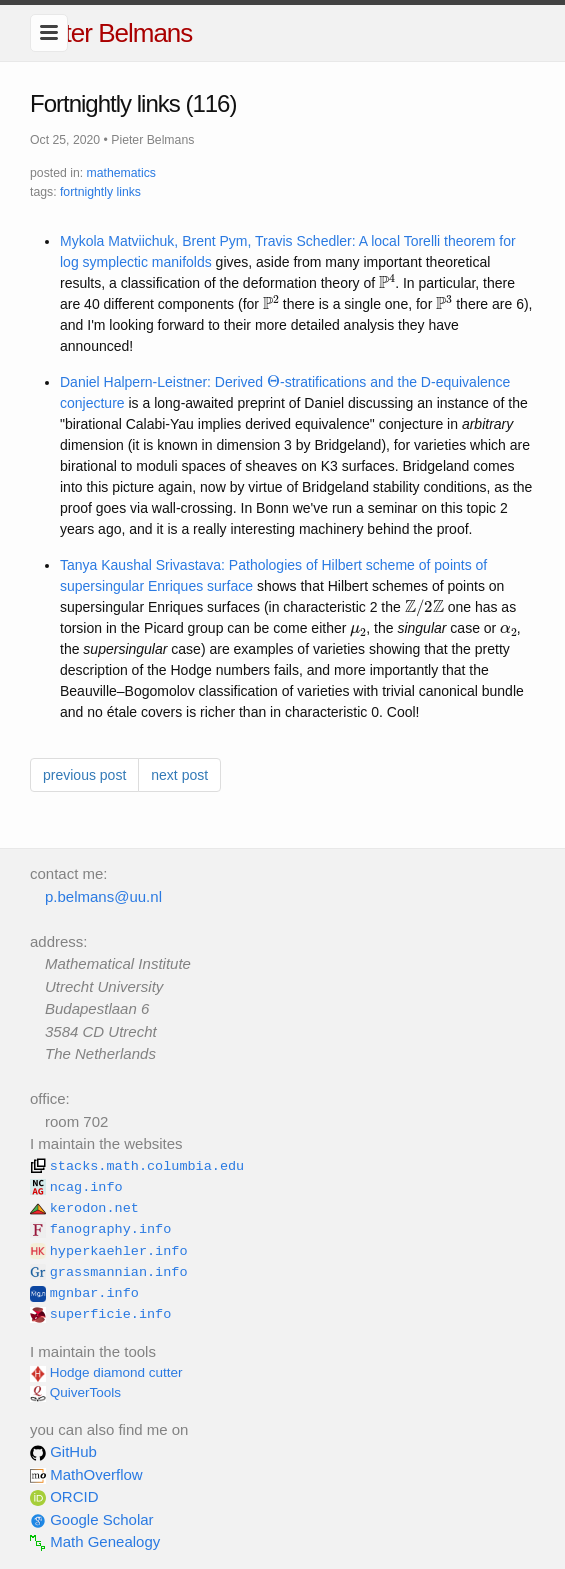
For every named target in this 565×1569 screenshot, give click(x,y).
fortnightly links (100, 192)
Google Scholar (92, 1519)
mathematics (121, 173)
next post (179, 775)
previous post (84, 775)
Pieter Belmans (111, 33)
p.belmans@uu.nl (103, 896)
